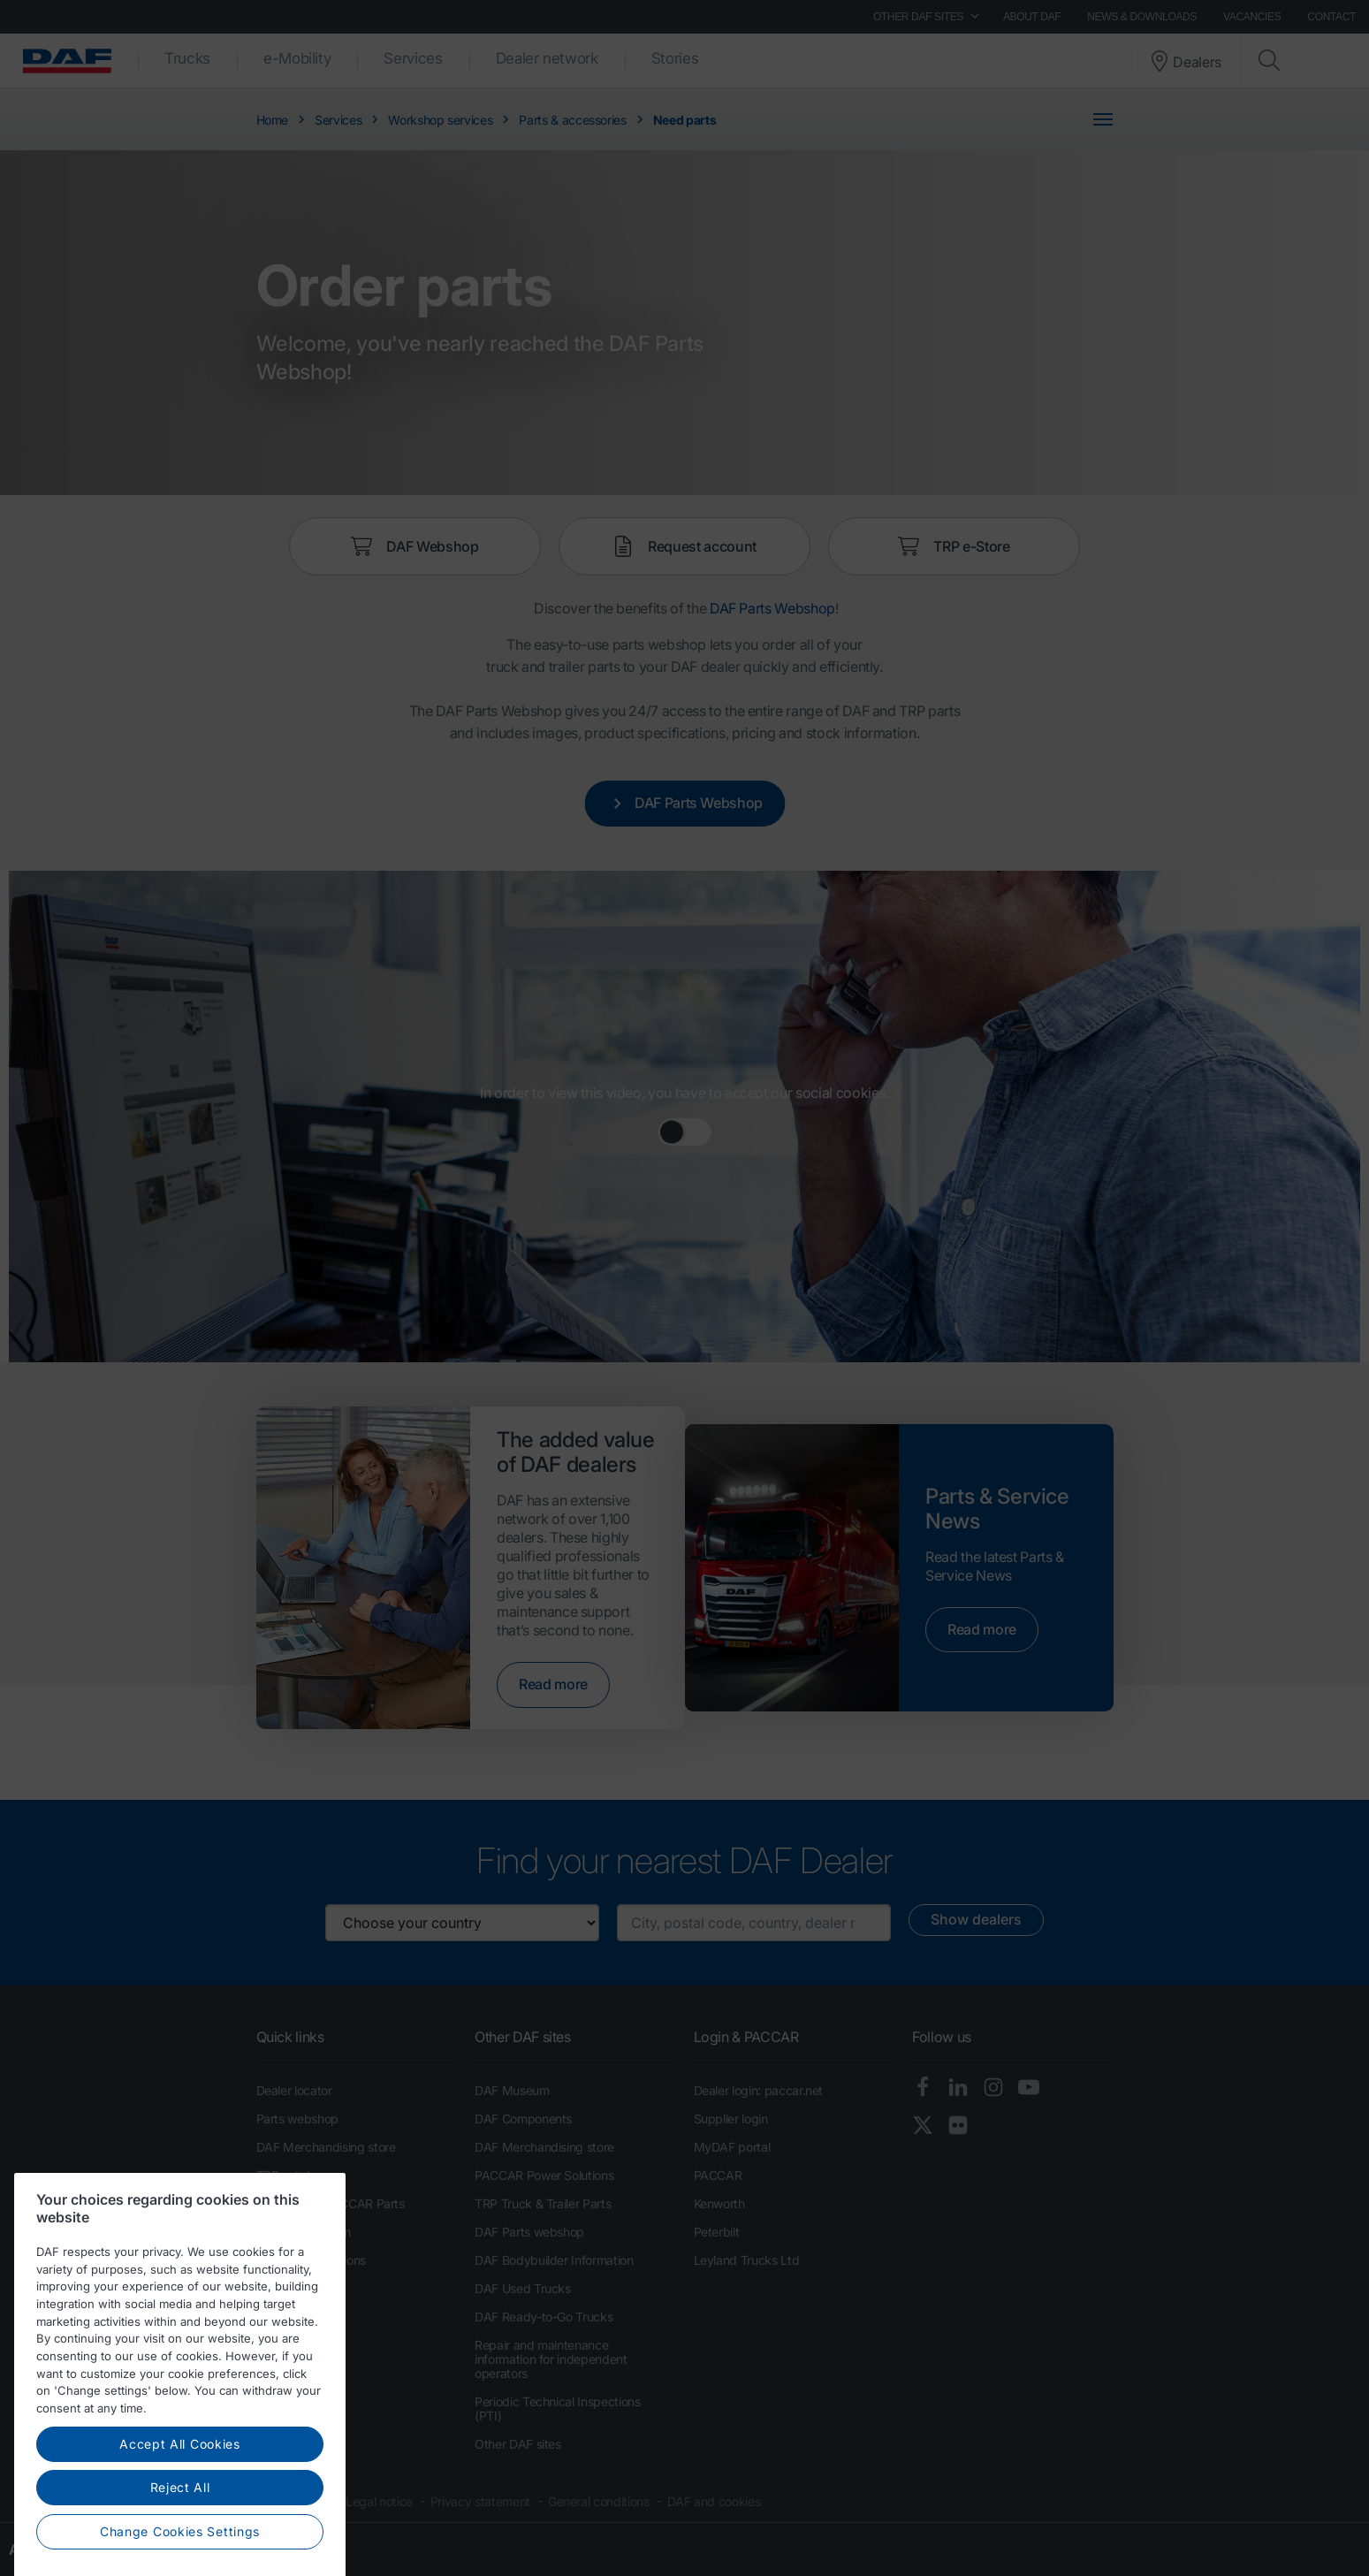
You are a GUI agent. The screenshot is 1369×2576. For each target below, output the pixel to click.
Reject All (180, 2541)
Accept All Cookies (179, 2496)
